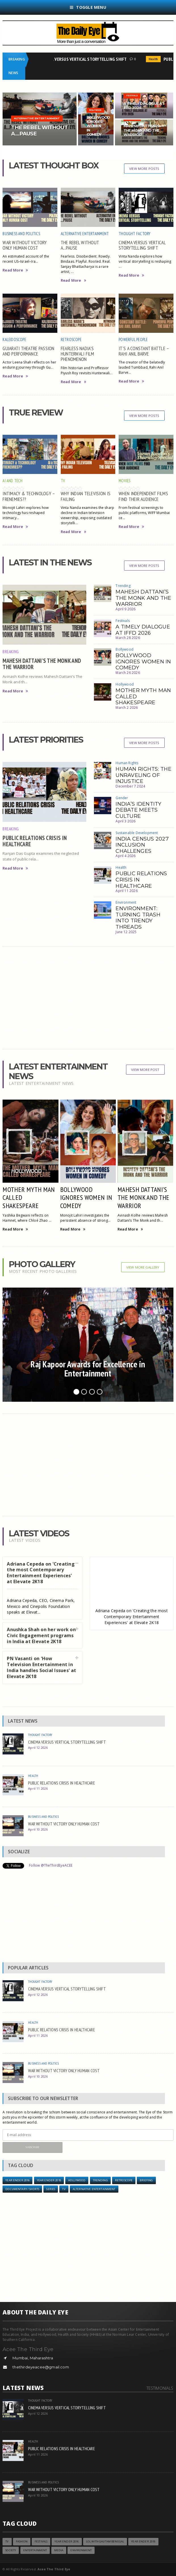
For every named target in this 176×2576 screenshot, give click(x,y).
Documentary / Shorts (22, 2189)
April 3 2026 (125, 821)
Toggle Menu (88, 7)
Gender (122, 797)
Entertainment (35, 2550)
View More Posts (144, 168)
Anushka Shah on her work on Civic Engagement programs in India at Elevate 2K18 (41, 1635)
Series (50, 2189)
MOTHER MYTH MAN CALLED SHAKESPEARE (29, 1198)
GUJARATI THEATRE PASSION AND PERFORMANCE (28, 351)
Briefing (146, 2180)
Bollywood (124, 649)
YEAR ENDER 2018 (49, 2180)
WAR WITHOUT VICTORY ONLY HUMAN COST (25, 245)
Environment (126, 902)
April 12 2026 (38, 1747)
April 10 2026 (38, 1829)
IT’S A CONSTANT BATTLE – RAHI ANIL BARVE (144, 351)
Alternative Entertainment (85, 233)
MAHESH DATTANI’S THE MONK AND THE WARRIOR (42, 664)
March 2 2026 (127, 707)
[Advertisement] (88, 998)
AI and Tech (12, 480)
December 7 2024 (130, 786)
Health (155, 59)
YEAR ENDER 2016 (17, 2180)
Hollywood (125, 684)
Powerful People (133, 339)
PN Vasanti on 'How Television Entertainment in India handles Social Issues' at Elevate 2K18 (41, 1667)
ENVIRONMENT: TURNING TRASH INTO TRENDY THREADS (138, 917)
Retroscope (71, 339)
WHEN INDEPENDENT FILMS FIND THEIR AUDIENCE (143, 496)
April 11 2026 (126, 890)
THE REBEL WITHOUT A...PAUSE (80, 245)
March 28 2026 (128, 637)
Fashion (22, 2541)
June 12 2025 (126, 931)
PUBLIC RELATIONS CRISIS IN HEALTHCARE (35, 841)
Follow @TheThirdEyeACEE (50, 1865)
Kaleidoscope (14, 339)
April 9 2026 (125, 609)
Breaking (11, 651)
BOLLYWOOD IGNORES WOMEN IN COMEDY (143, 661)
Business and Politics (21, 233)
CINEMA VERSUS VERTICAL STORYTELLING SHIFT (85, 59)
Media (59, 2550)
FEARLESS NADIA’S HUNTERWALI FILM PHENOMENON (77, 354)
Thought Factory (134, 233)
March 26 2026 (128, 672)
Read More (15, 270)
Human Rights (127, 763)
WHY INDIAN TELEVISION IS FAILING (85, 496)
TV (63, 480)
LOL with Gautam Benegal (105, 2541)
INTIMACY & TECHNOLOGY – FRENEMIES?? (29, 496)
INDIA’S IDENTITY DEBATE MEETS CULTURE (138, 810)
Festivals (123, 620)
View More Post (145, 1069)
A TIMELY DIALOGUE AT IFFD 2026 (143, 630)
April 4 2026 (125, 855)
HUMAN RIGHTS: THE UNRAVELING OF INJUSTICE (143, 775)
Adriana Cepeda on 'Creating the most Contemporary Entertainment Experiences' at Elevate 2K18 (40, 1573)
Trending (123, 585)
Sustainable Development (137, 832)
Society (10, 2550)
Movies (124, 480)
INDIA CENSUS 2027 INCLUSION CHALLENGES (142, 845)
